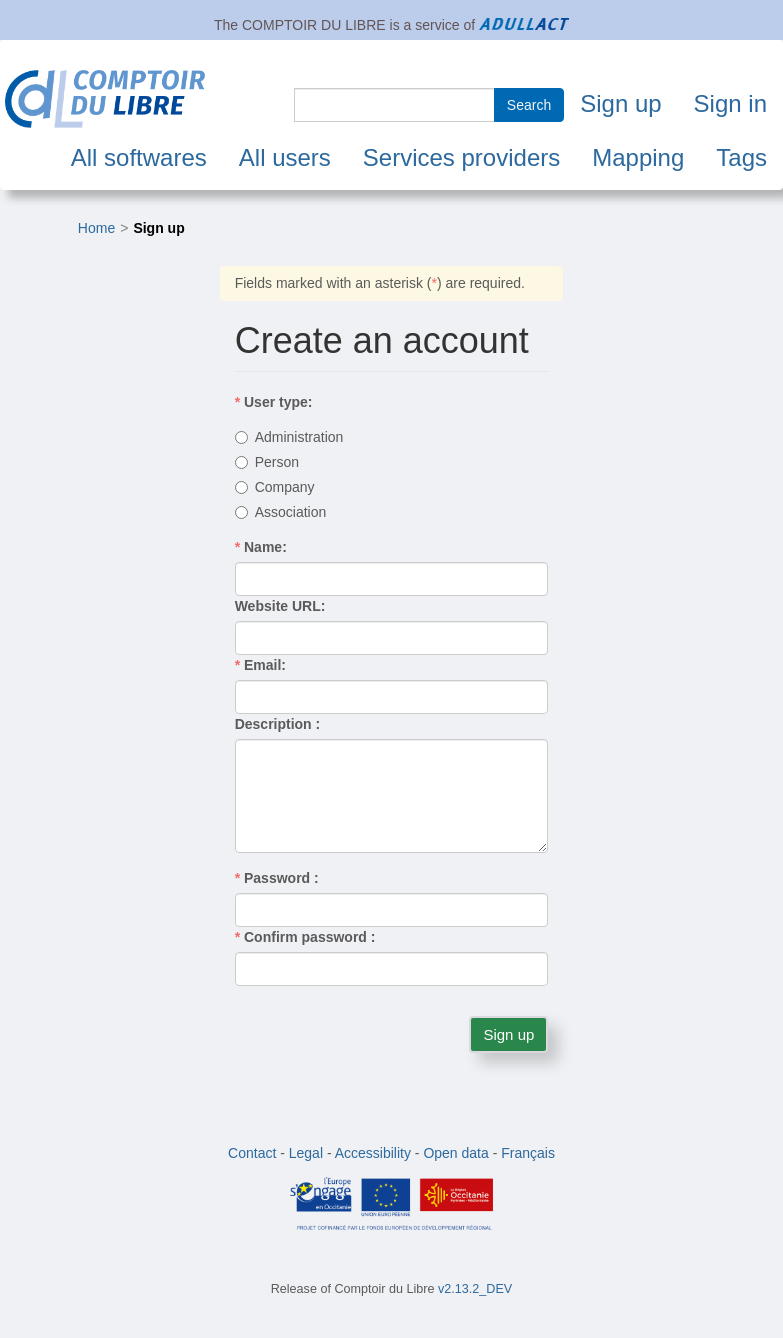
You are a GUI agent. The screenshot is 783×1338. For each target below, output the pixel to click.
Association (281, 512)
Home (96, 228)
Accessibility (373, 1153)
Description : (278, 724)
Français (528, 1153)
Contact (252, 1153)
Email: (260, 665)
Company (275, 487)
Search (529, 105)
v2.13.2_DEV (475, 1289)
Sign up (620, 103)
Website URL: (280, 606)
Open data (455, 1153)
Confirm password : (305, 937)
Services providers (461, 157)
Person (267, 462)
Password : (277, 878)
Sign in (730, 103)
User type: (274, 402)
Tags (741, 157)
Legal (306, 1153)
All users (285, 157)
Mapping (638, 157)
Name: (261, 547)
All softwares (139, 157)
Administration (289, 437)
